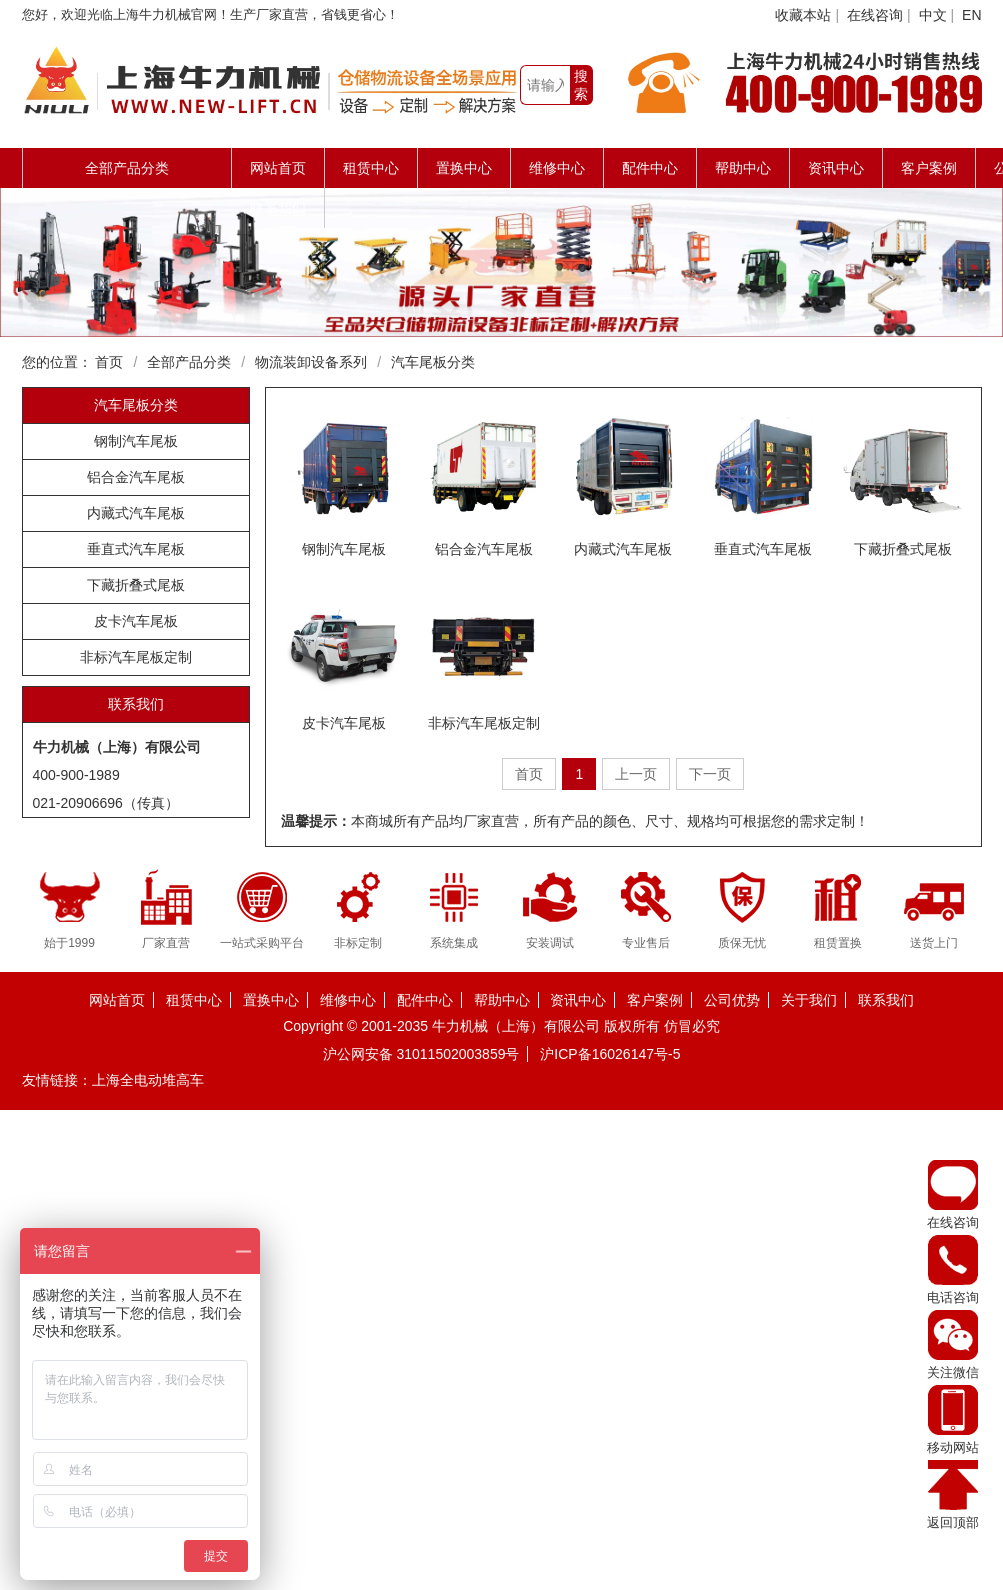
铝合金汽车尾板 (136, 477)
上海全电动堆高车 (148, 1080)
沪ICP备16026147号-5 (610, 1054)
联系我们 (278, 208)
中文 (933, 15)
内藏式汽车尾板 (136, 513)
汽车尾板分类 (433, 362)
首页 (109, 362)
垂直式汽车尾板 (136, 549)
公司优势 (732, 1000)
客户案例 (929, 168)
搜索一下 (581, 86)
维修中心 (557, 168)
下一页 (710, 774)
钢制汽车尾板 (136, 441)
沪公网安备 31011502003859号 (421, 1054)
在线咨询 (875, 15)
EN (971, 15)
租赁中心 (371, 168)
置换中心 (464, 168)
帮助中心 (743, 168)
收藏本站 (803, 15)
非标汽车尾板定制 (136, 657)
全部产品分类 (189, 362)
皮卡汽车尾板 (136, 621)
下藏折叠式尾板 (136, 585)
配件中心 (650, 168)
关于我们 (809, 1000)
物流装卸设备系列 (311, 362)
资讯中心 (836, 168)
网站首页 (278, 168)
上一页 (636, 774)
